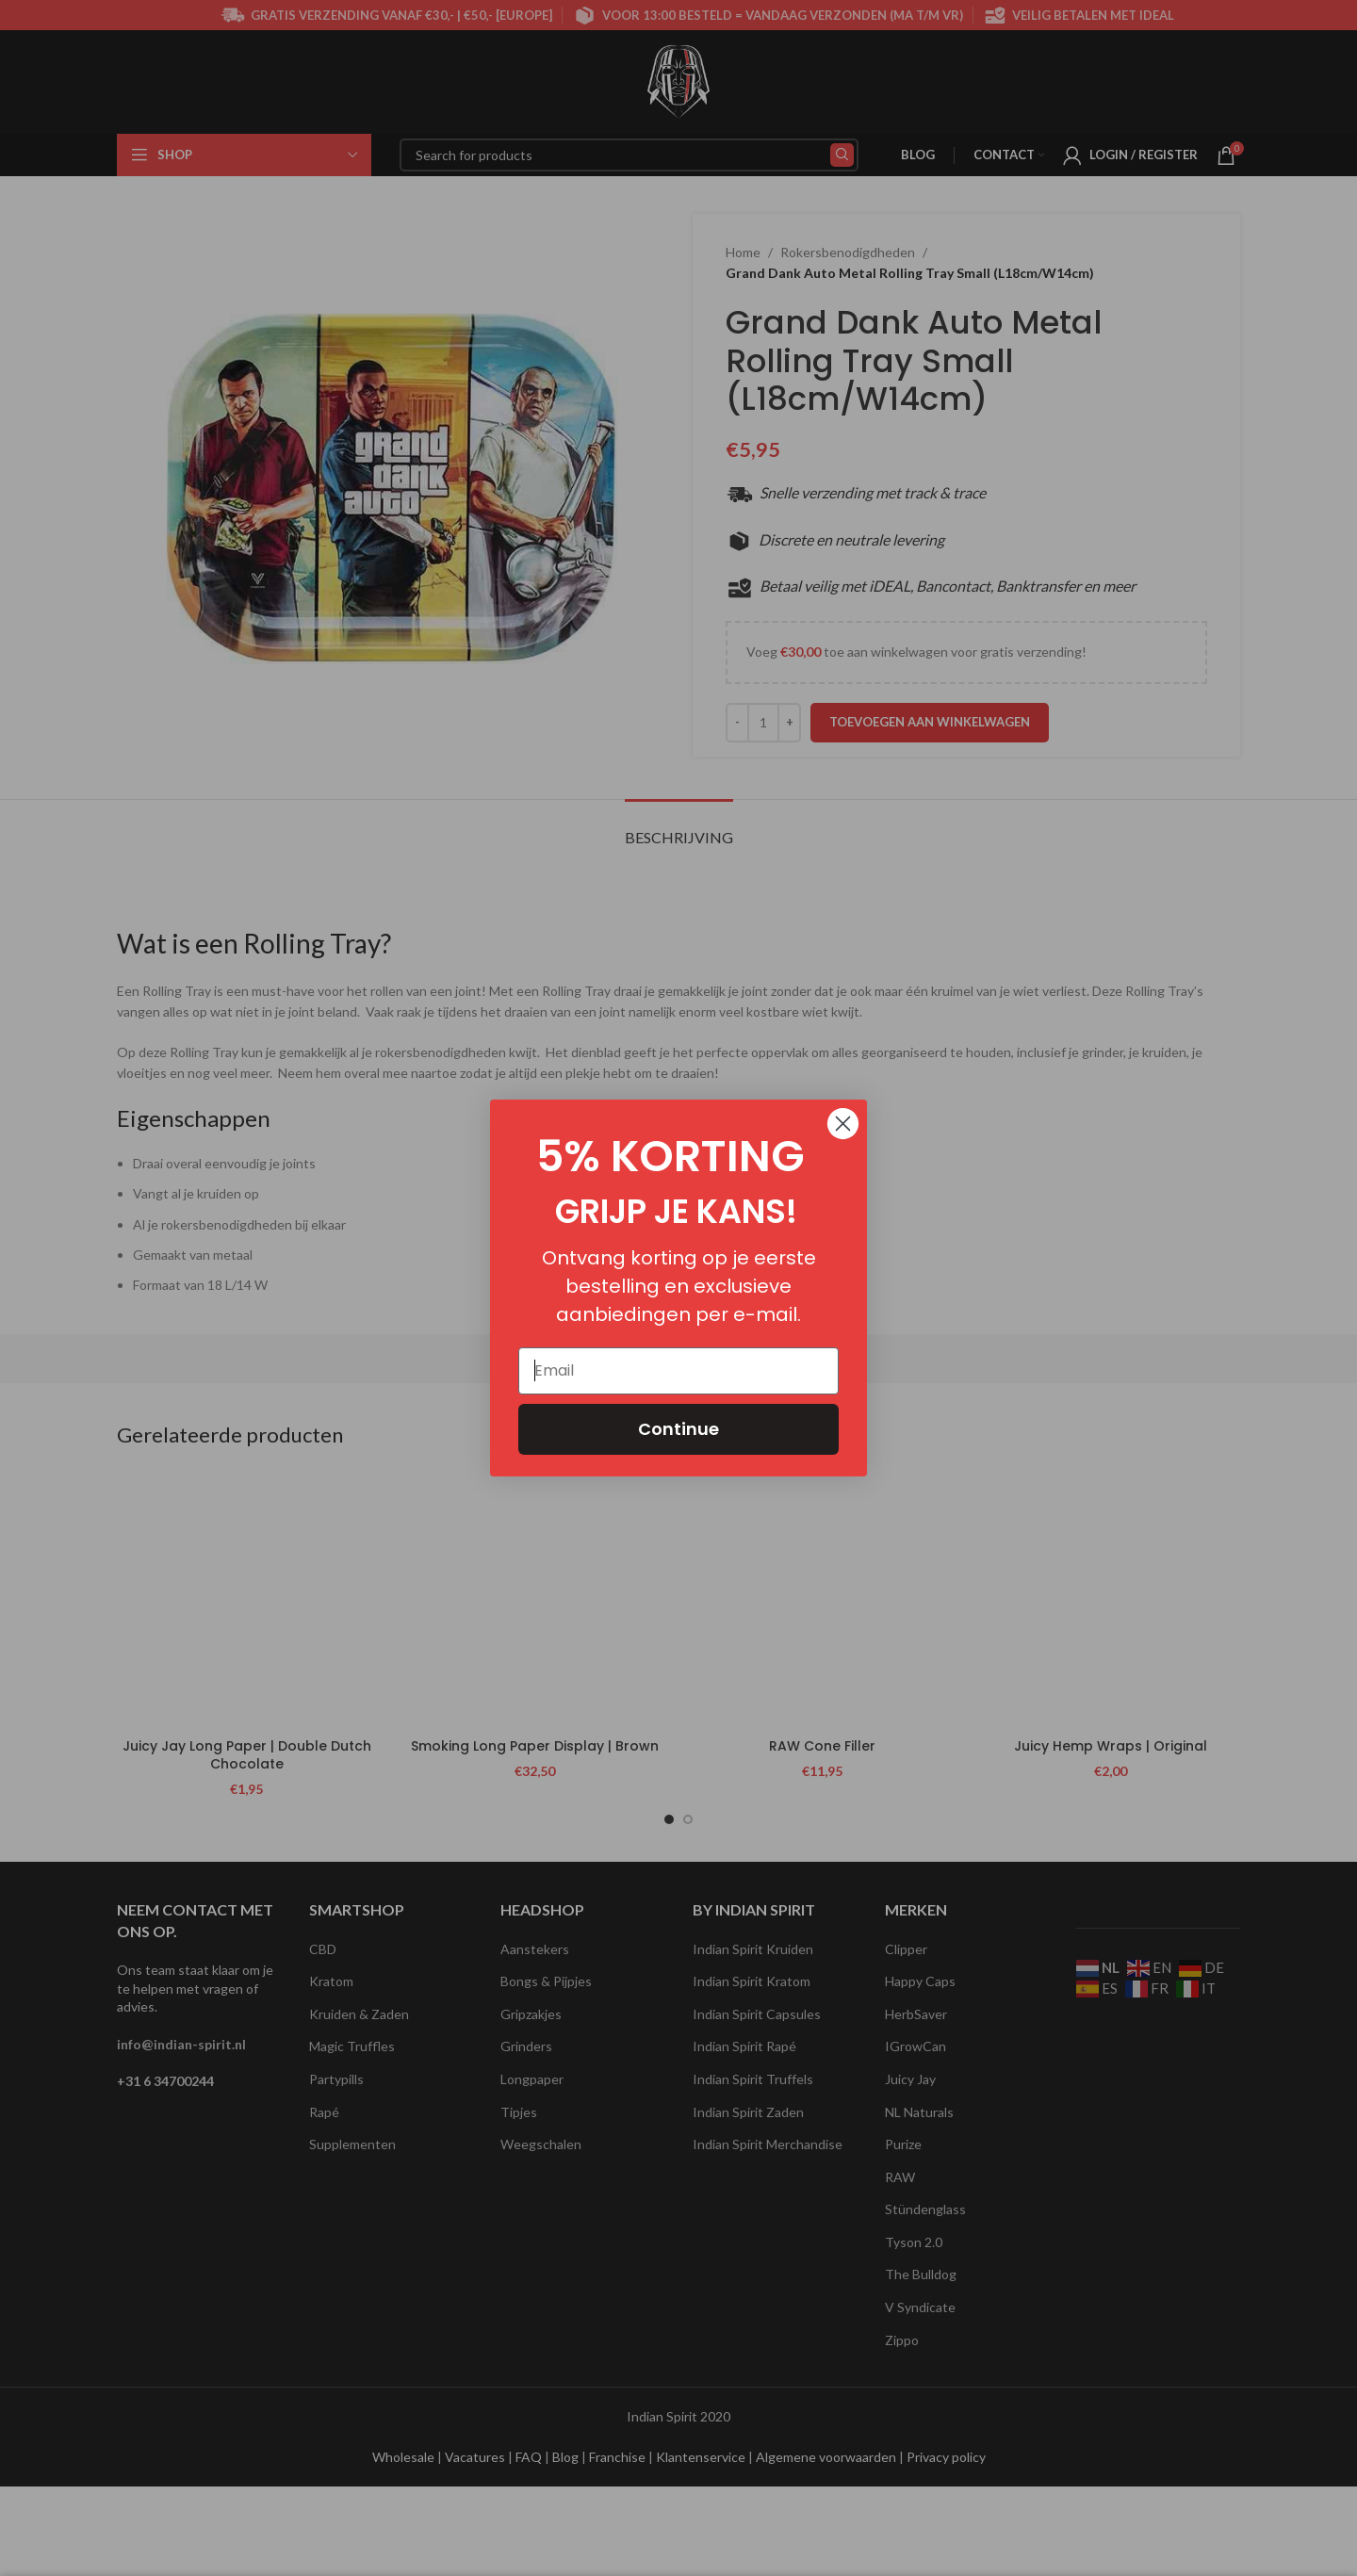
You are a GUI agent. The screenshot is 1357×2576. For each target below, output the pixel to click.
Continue (678, 1429)
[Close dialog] (842, 1123)
